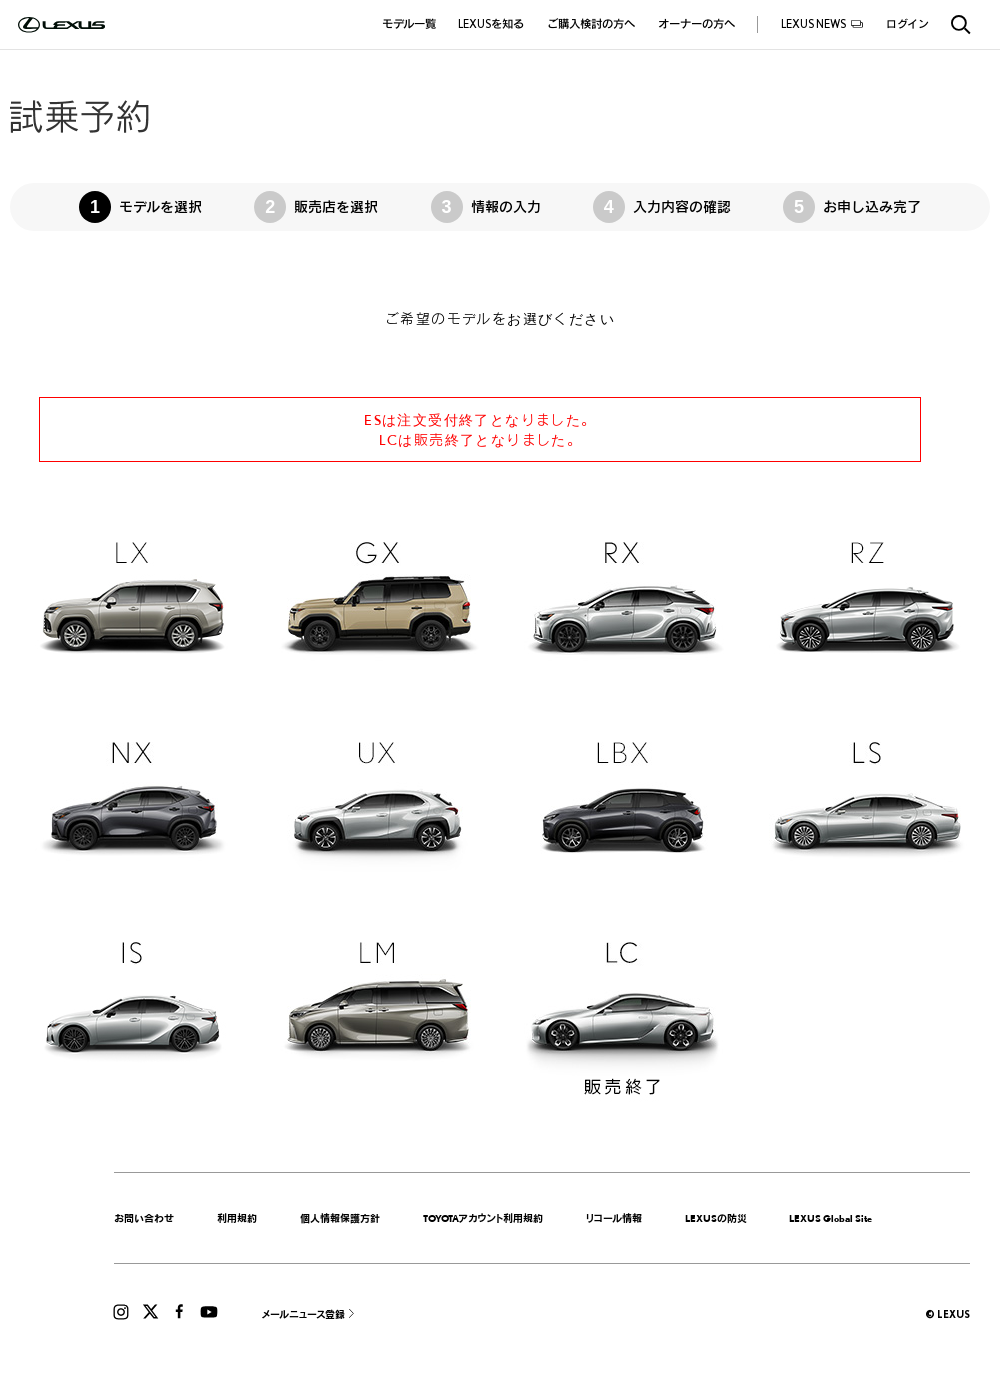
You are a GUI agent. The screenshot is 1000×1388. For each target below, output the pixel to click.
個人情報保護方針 (340, 1218)
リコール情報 (614, 1218)
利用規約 (237, 1218)
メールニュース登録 (303, 1314)
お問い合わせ (144, 1218)
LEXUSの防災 (716, 1218)
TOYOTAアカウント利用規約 (483, 1218)
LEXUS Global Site (830, 1218)
